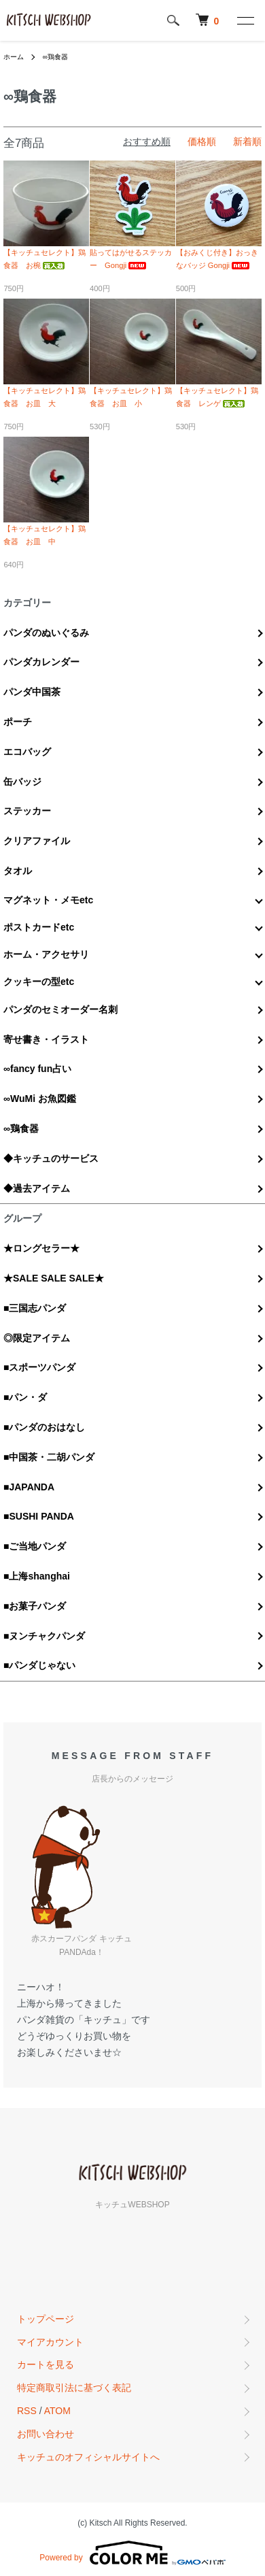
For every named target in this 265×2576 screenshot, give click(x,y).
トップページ (45, 2318)
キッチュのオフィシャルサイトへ (88, 2457)
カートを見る (45, 2364)
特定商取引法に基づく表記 (74, 2387)
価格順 (202, 141)
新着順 (247, 141)
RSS (27, 2410)
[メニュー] (244, 20)
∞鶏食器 (55, 57)
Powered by (132, 2553)
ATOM (57, 2410)
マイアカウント (50, 2342)
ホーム (13, 57)
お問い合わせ (45, 2433)
